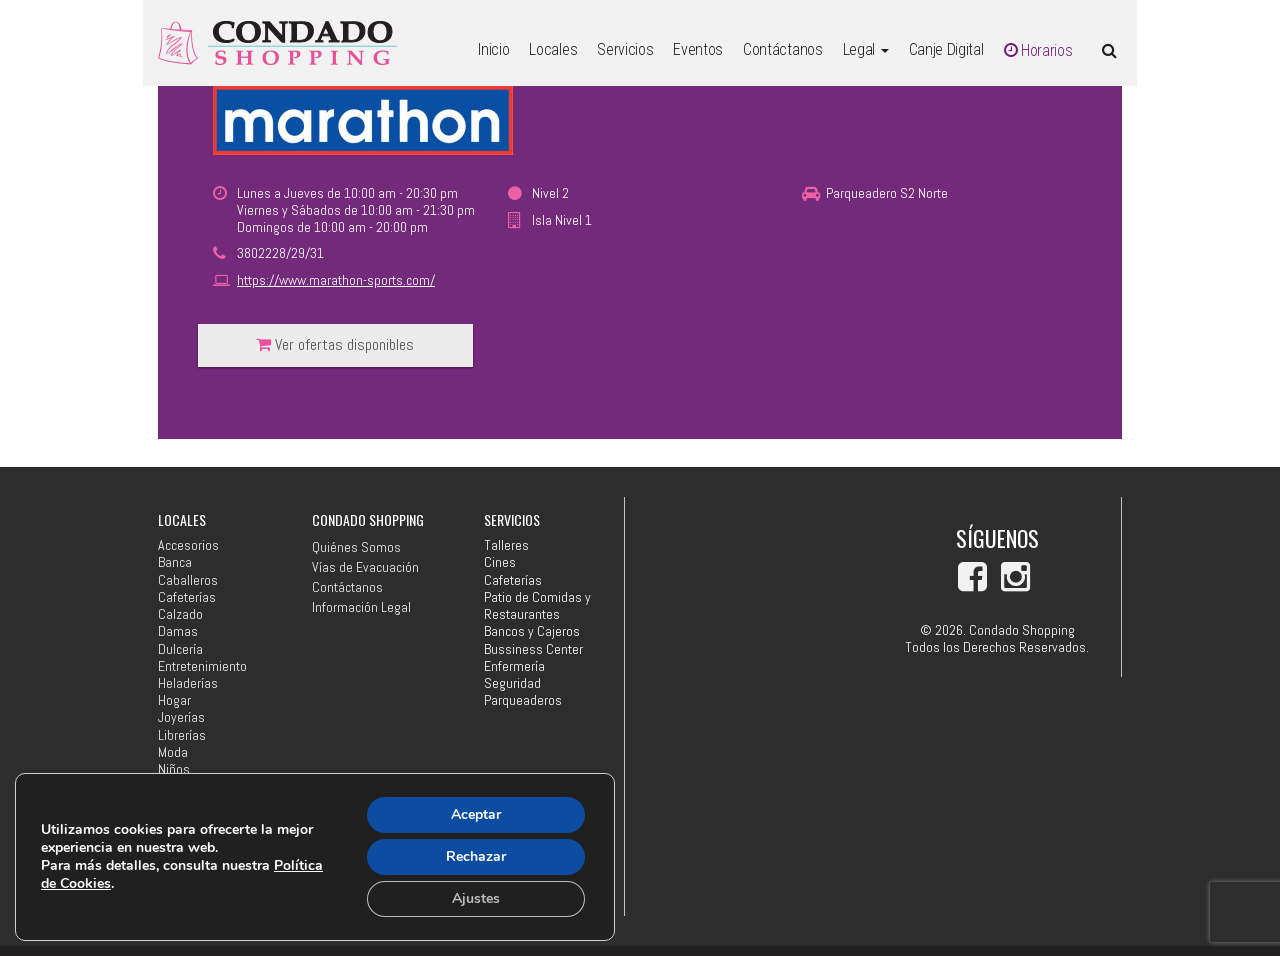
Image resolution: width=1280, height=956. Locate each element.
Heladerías (188, 683)
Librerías (182, 735)
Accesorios (188, 545)
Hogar (174, 700)
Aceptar (476, 814)
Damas (178, 631)
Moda (173, 752)
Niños (174, 769)
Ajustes (476, 898)
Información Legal (361, 607)
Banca (175, 562)
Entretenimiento (202, 666)
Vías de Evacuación (365, 567)
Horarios (1038, 50)
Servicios (625, 49)
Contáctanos (782, 49)
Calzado (180, 614)
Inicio (493, 49)
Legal (866, 49)
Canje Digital (946, 49)
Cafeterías (187, 597)
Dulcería (180, 649)
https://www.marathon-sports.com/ (336, 280)
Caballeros (188, 580)
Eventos (698, 49)
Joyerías (181, 717)
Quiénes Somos (356, 547)
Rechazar (476, 856)
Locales (553, 49)
